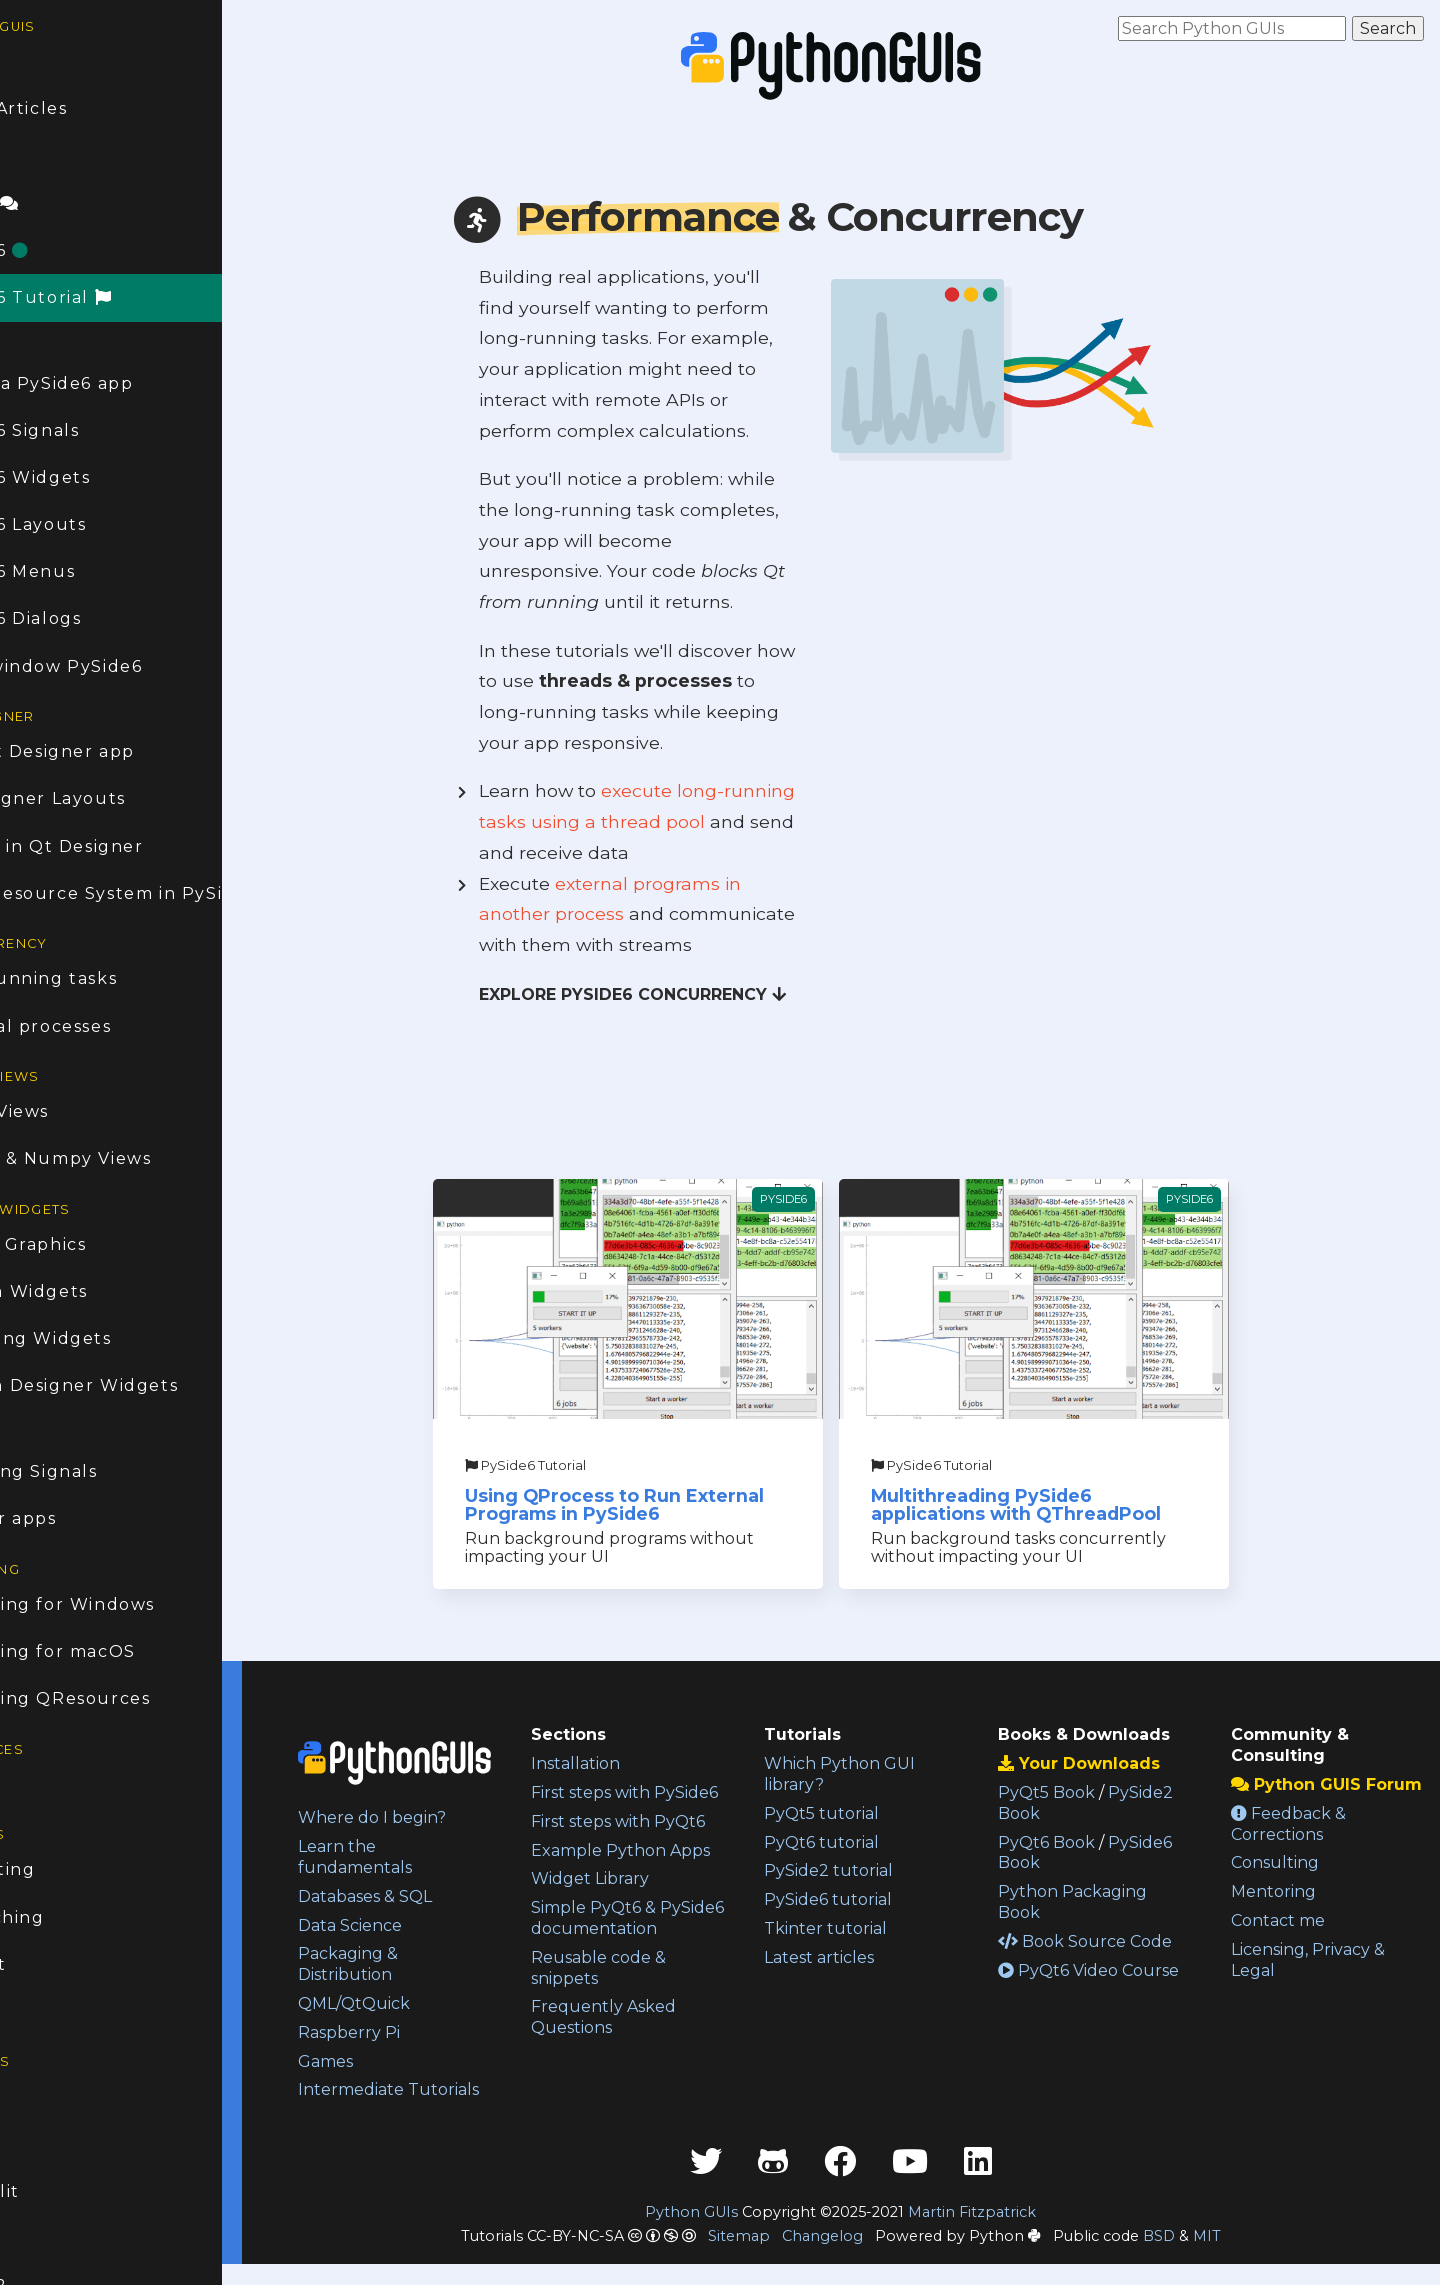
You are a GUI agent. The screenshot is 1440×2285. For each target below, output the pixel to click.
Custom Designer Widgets (133, 1385)
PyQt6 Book (1077, 1842)
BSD (1198, 2257)
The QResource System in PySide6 (155, 893)
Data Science (428, 1925)
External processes (100, 1026)
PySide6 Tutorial (100, 297)
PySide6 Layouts (87, 524)
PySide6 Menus (82, 571)
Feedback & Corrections (1303, 1845)
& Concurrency (804, 216)
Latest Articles (78, 108)
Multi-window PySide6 (115, 666)
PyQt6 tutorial (868, 1842)
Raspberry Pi (427, 2032)
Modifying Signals (93, 1471)
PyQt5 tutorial (868, 1813)
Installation (638, 1763)
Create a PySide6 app (111, 383)
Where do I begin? (450, 1817)
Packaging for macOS (112, 1651)
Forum (54, 203)
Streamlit (54, 2191)
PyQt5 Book (1077, 1792)
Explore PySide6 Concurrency (671, 994)
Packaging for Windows (122, 1604)
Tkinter (45, 2238)
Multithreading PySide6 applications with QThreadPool (1055, 1504)
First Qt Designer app (112, 751)
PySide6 (59, 250)
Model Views (69, 1111)
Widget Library (653, 1920)
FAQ (29, 155)
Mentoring (1288, 1912)
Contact (47, 1964)
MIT (1246, 2257)
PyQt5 (39, 2144)
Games (403, 2061)
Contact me (1293, 1941)
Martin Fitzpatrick (1012, 2233)
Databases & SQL (443, 1896)
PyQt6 (39, 2096)
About (39, 2011)
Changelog (861, 2257)
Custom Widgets (88, 1291)
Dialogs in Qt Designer (116, 846)
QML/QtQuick (432, 2003)
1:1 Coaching (66, 1917)
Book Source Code (1116, 1941)
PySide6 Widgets (89, 477)
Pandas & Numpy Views (120, 1158)
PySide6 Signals (84, 430)
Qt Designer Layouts (107, 798)
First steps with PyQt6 (681, 1842)
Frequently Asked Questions (666, 2080)
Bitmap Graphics (87, 1244)
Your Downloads (1110, 1763)
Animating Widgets (100, 1338)
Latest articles (866, 1957)
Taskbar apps (72, 1518)
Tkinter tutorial (872, 1928)
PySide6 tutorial (875, 1899)
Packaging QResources (119, 1698)
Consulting (62, 1869)
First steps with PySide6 (653, 1803)
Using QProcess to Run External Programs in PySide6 (679, 1504)
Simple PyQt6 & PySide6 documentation (657, 1970)
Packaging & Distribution (426, 1964)
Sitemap (778, 2257)
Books (38, 1784)
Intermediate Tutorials (429, 2100)
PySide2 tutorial (875, 1870)
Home (37, 61)
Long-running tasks (103, 978)
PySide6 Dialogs (85, 618)
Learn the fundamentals (433, 1857)
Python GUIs (731, 2233)
